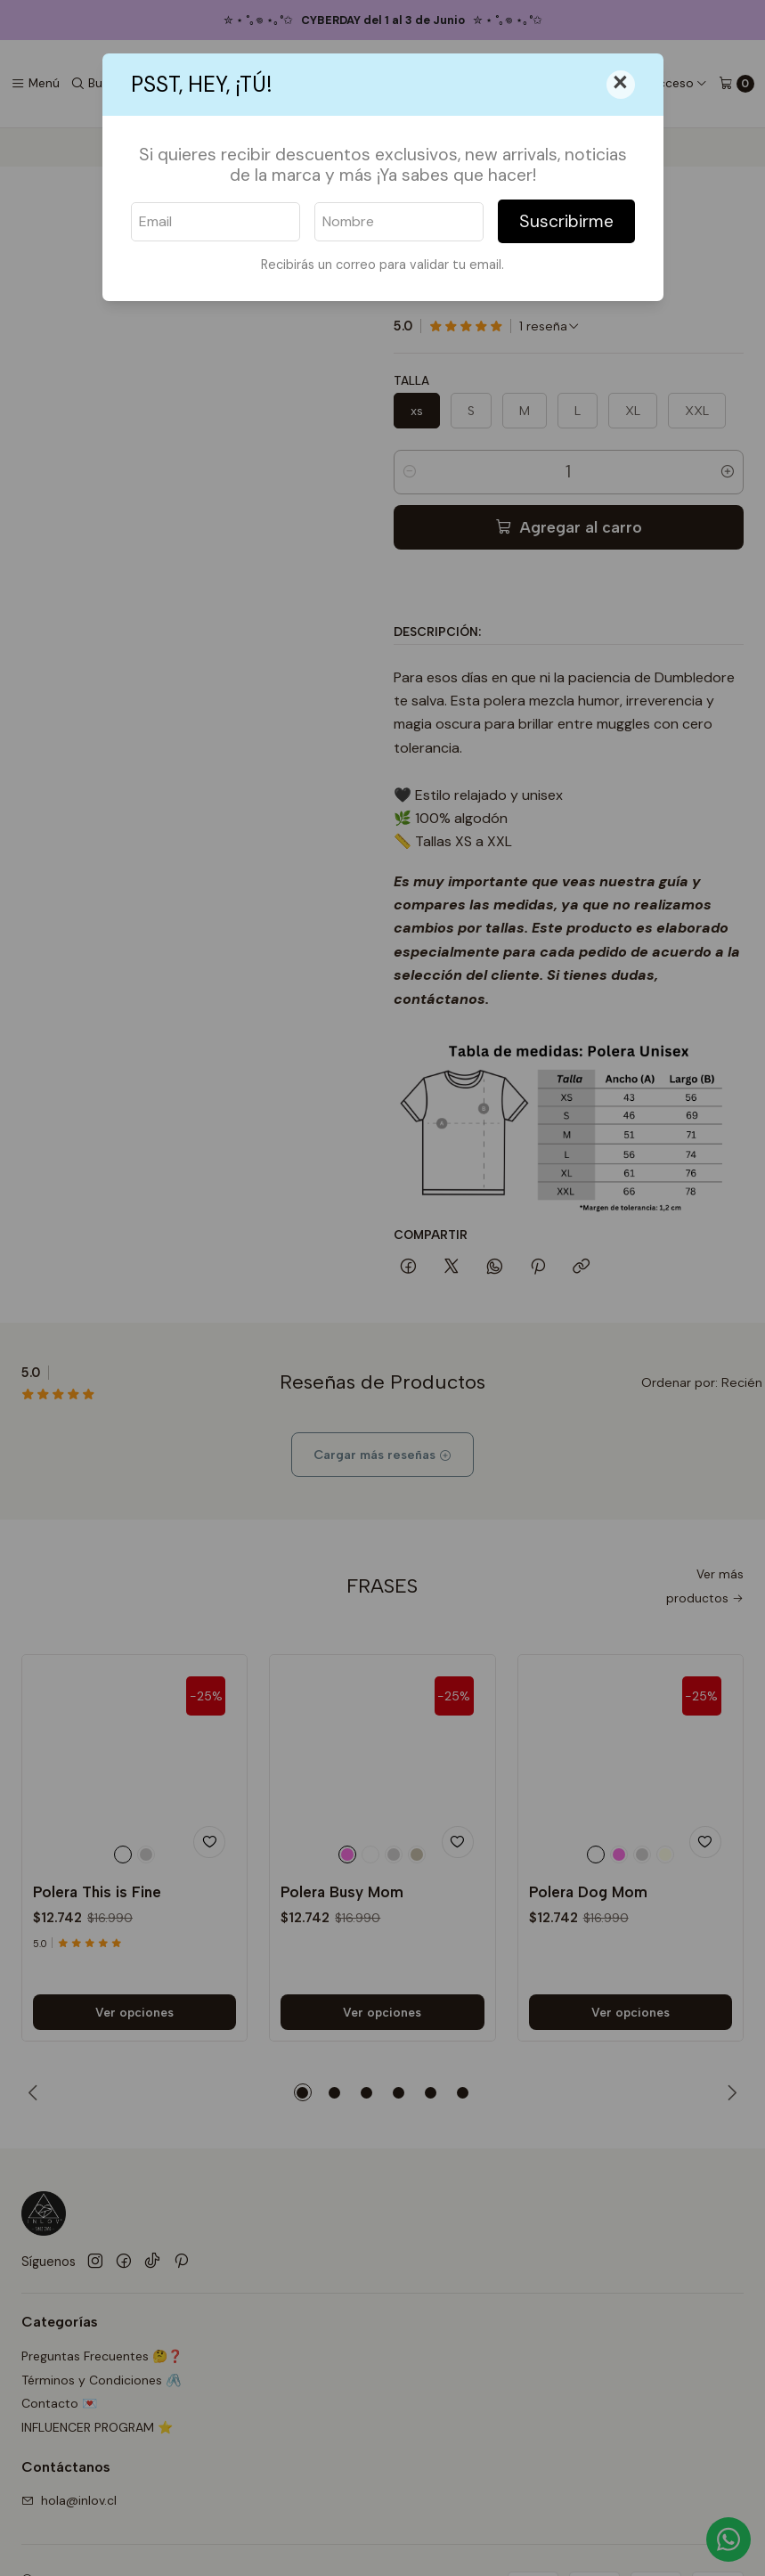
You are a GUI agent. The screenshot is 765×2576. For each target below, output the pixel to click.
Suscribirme (566, 221)
